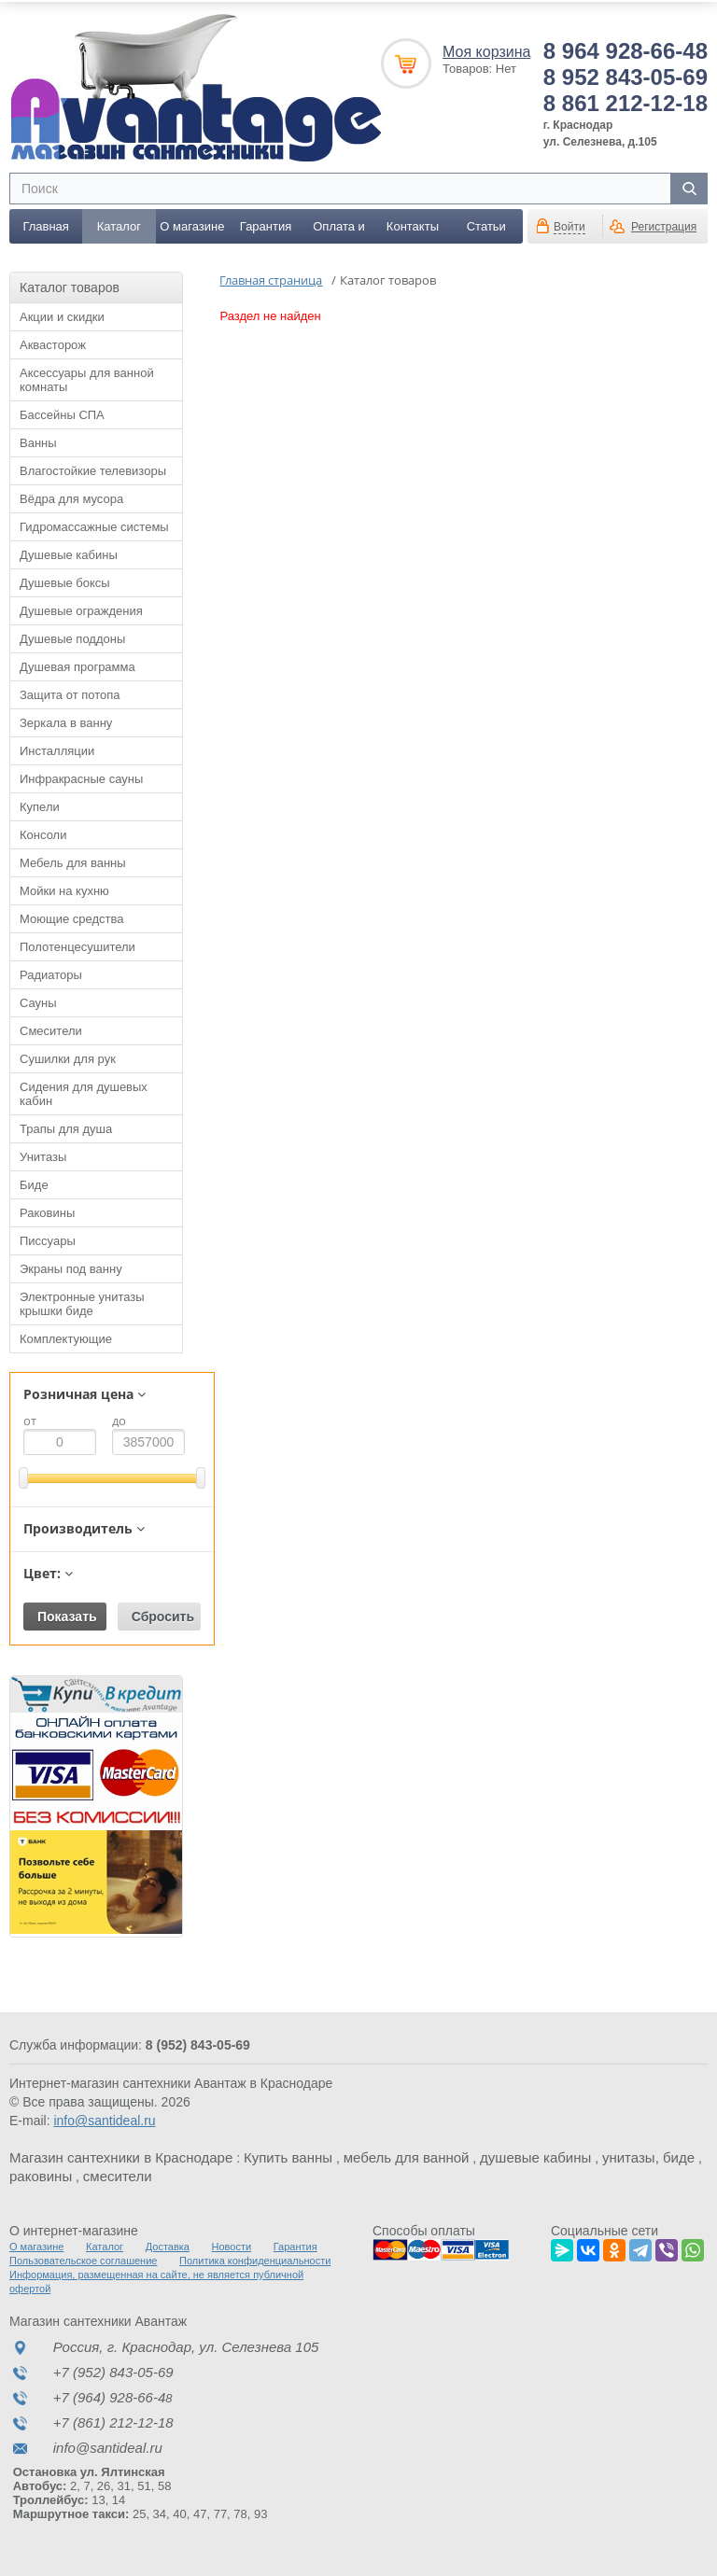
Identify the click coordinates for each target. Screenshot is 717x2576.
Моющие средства (71, 918)
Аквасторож (53, 344)
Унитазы (43, 1156)
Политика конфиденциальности (254, 2259)
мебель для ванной (407, 2156)
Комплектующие (66, 1338)
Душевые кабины (69, 554)
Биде (34, 1184)
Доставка (168, 2245)
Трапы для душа (66, 1128)
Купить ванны (288, 2156)
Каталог (119, 225)
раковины (40, 2175)
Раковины (47, 1212)
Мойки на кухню (64, 890)
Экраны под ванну (71, 1268)
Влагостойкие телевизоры (93, 470)
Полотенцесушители (77, 946)
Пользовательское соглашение (83, 2259)
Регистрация (663, 225)
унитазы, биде (648, 2156)
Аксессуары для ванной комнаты (87, 379)
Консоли (43, 834)
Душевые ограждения (81, 610)
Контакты (413, 225)
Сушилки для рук (68, 1058)
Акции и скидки (62, 316)
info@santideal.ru (104, 2119)
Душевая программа (77, 666)
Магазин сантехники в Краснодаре (120, 2156)
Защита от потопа (70, 694)
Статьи (486, 225)
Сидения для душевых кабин (84, 1093)
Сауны (38, 1002)
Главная (45, 225)
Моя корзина (486, 51)
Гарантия (265, 225)
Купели (40, 806)
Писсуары (48, 1240)
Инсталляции (57, 750)
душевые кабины (535, 2156)
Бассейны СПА (62, 414)
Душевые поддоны (72, 638)
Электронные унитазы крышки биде (82, 1303)
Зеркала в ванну (66, 722)
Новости (232, 2245)
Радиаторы (51, 974)
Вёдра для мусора (71, 498)
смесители (117, 2175)
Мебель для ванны (73, 862)
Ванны (38, 442)
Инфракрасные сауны (81, 778)
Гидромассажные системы (94, 526)
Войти (569, 225)
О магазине (192, 225)
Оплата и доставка (339, 230)
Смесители (51, 1030)
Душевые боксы (65, 582)
